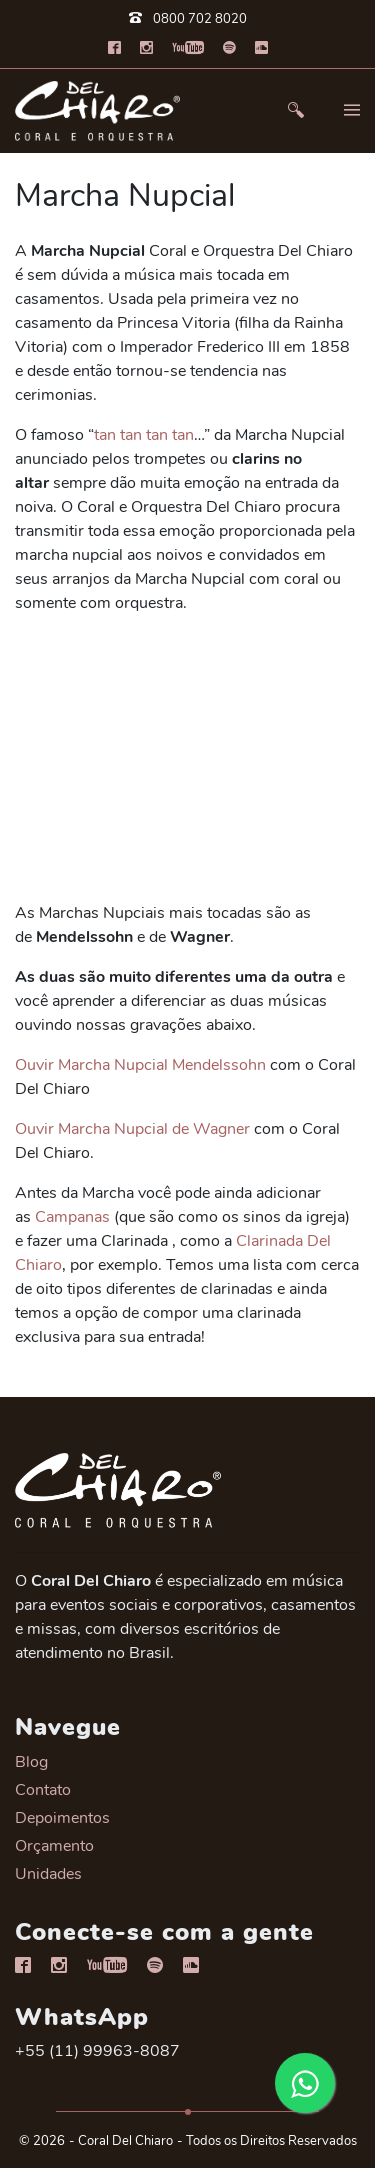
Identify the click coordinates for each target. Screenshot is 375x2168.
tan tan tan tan (144, 435)
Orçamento (54, 1846)
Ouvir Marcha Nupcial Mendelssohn (140, 1065)
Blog (31, 1762)
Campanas (72, 1217)
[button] (296, 110)
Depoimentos (62, 1818)
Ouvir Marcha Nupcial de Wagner (132, 1129)
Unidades (48, 1874)
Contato (43, 1790)
